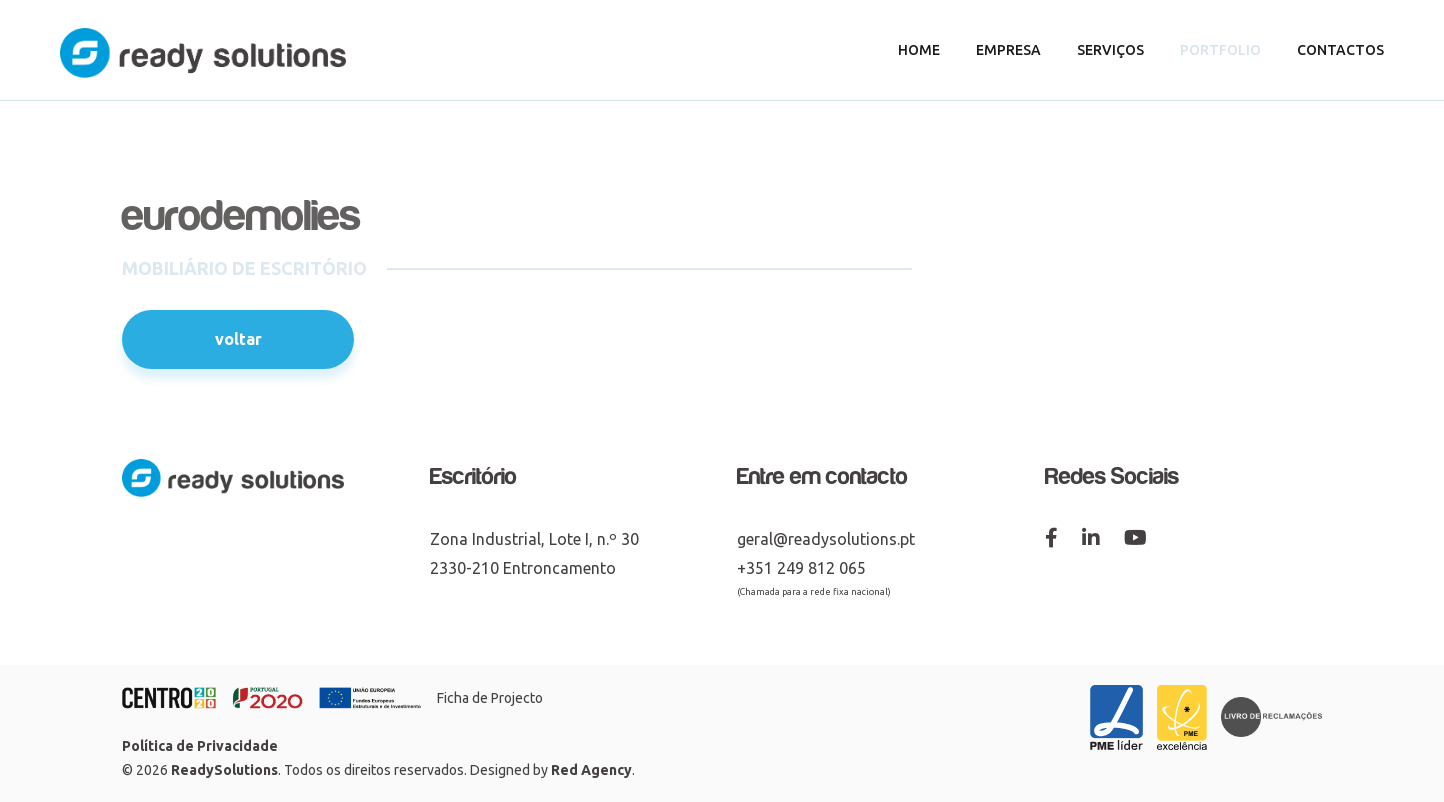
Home (919, 50)
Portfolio (1220, 50)
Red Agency (591, 770)
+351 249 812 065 (801, 568)
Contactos (1340, 50)
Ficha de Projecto (490, 698)
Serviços (1110, 50)
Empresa (1008, 50)
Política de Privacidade (200, 746)
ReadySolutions (224, 770)
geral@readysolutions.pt (826, 539)
